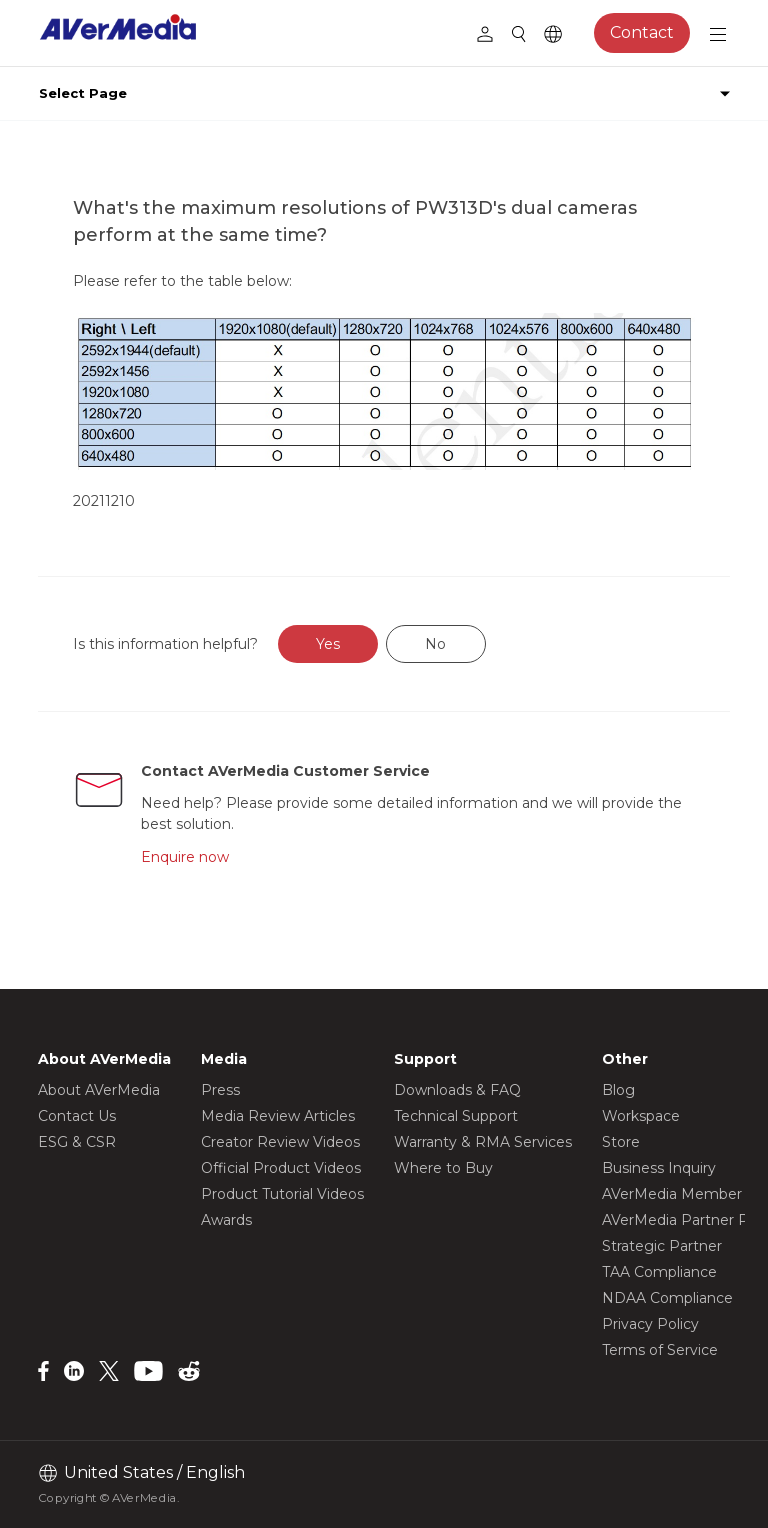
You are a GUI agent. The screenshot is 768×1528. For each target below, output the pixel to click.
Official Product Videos (281, 1168)
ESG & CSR (77, 1142)
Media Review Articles (278, 1116)
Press (220, 1090)
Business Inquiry (659, 1168)
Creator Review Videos (280, 1142)
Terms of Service (660, 1350)
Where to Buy (443, 1168)
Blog (618, 1090)
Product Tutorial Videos (282, 1194)
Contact (642, 32)
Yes (328, 644)
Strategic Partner (662, 1246)
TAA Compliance (659, 1272)
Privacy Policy (650, 1324)
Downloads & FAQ (457, 1090)
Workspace (641, 1116)
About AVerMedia (99, 1090)
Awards (226, 1220)
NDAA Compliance (667, 1298)
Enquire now (185, 857)
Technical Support (456, 1116)
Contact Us (77, 1116)
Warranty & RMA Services (483, 1142)
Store (621, 1142)
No (435, 644)
